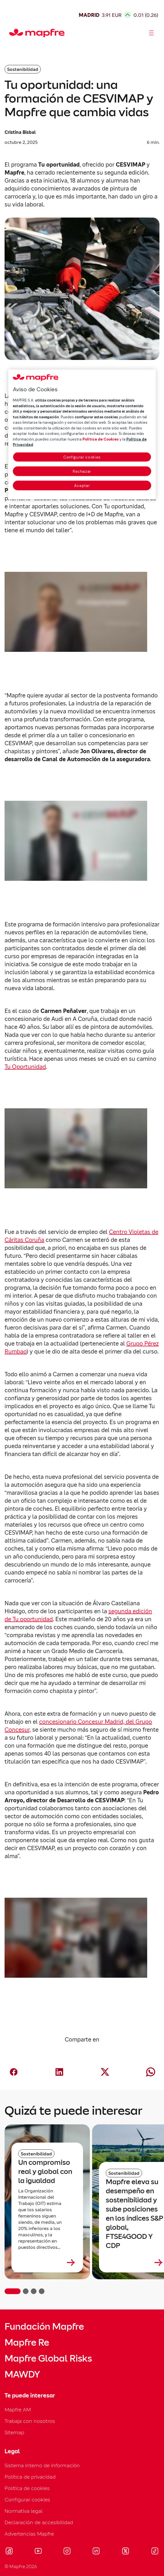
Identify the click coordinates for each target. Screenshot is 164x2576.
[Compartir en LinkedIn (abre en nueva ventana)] (59, 2072)
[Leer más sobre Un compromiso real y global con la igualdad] (47, 2262)
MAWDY (22, 2374)
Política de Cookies (100, 439)
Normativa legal (23, 2511)
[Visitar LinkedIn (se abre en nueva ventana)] (96, 2551)
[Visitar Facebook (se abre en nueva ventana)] (9, 2551)
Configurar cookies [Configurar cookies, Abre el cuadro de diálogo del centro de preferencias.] (82, 457)
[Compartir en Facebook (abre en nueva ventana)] (13, 2072)
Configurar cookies (27, 2499)
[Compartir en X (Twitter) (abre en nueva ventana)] (105, 2072)
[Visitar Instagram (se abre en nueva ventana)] (67, 2551)
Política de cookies (27, 2488)
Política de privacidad (30, 2476)
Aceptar (82, 485)
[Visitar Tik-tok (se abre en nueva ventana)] (154, 2551)
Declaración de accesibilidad (39, 2522)
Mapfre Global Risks (48, 2358)
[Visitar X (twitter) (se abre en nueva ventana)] (125, 2551)
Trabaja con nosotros (30, 2421)
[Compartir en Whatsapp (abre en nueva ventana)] (150, 2072)
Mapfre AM (18, 2409)
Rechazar (82, 471)
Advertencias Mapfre (29, 2533)
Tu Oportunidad (25, 1066)
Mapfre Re (27, 2342)
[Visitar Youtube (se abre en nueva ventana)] (38, 2551)
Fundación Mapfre (44, 2326)
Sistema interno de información (42, 2465)
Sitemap (14, 2432)
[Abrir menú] (151, 33)
